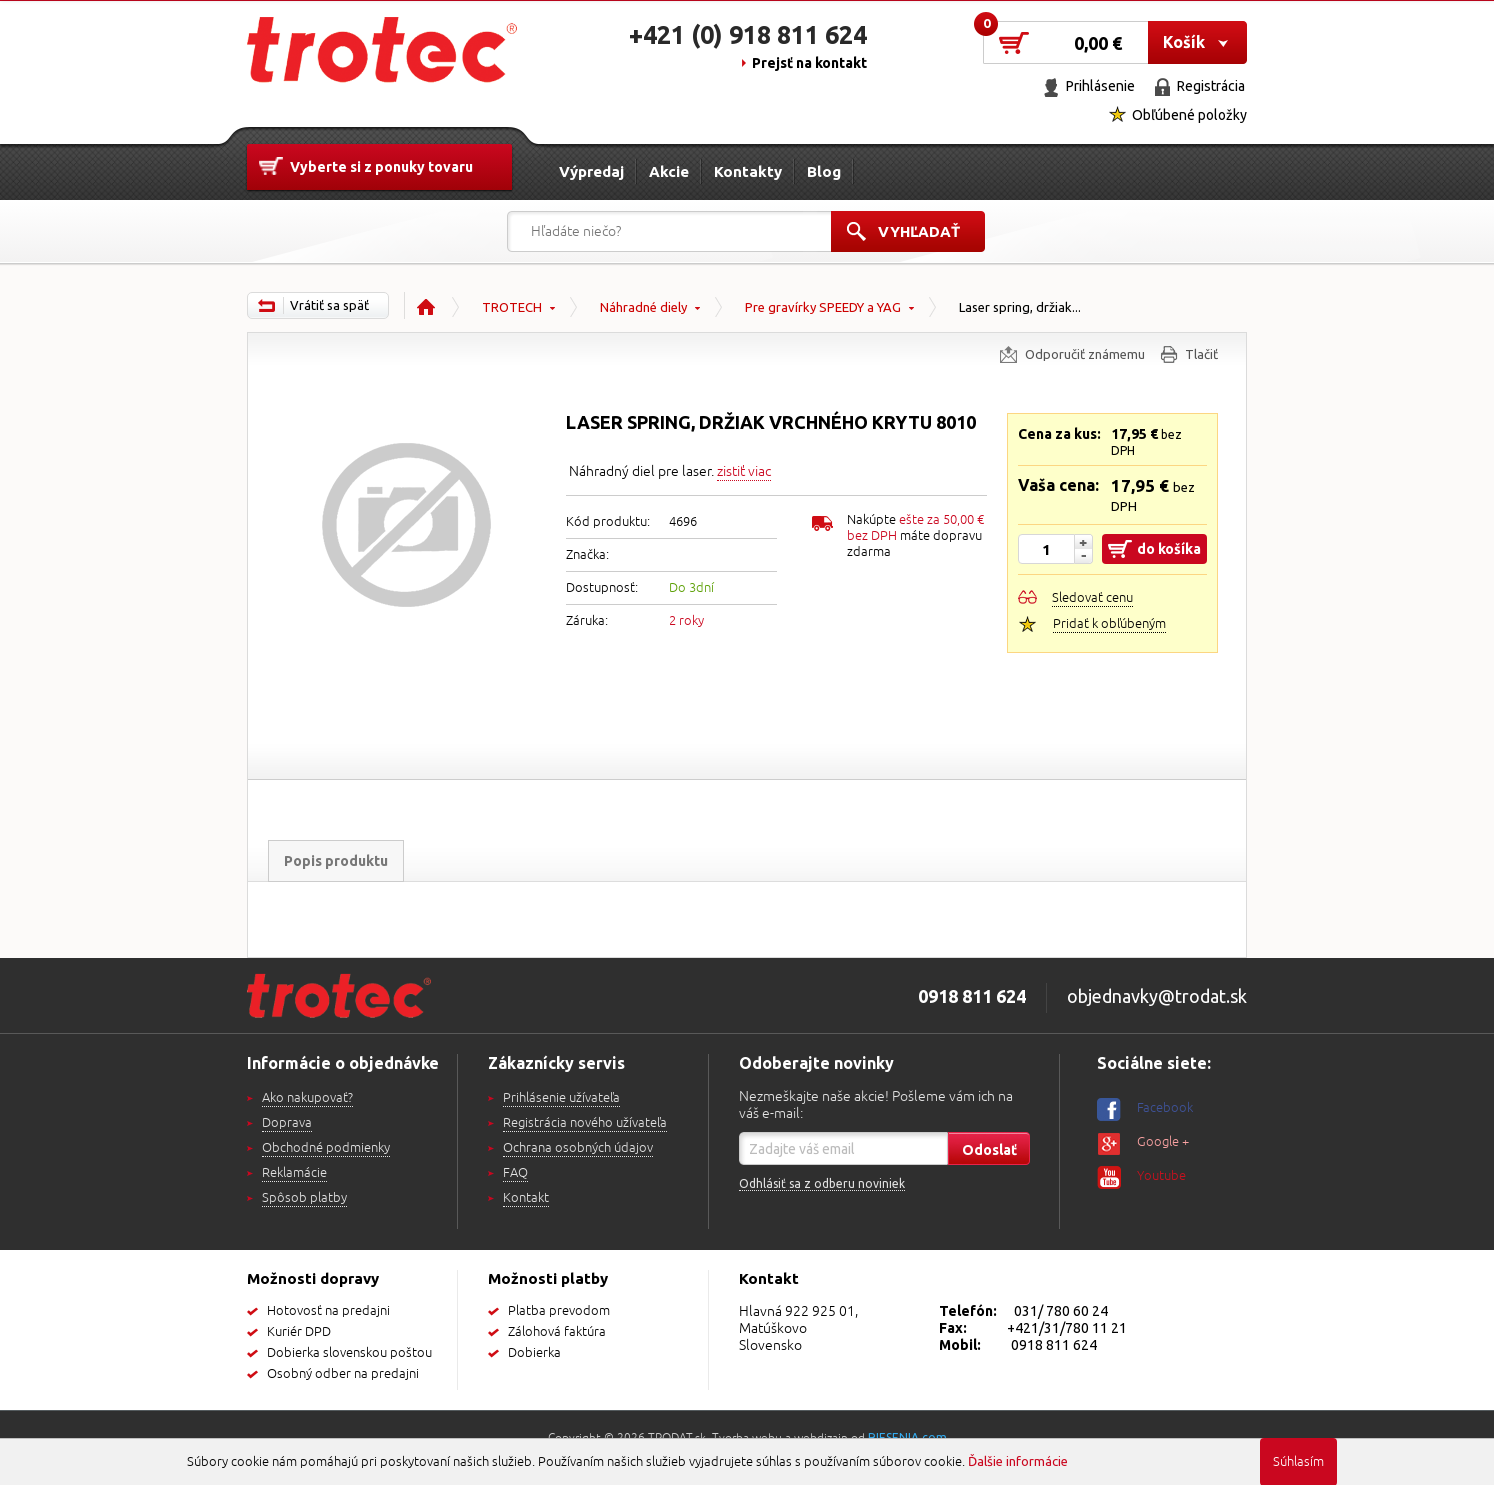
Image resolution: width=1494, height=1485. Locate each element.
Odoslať (989, 1150)
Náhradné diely (643, 307)
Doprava (287, 1123)
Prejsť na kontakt (809, 63)
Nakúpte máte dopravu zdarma (915, 536)
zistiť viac (744, 471)
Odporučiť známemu (1085, 354)
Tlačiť (1201, 354)
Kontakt (526, 1198)
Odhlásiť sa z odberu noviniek (822, 1183)
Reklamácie (294, 1173)
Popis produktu (336, 861)
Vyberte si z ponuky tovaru (381, 167)
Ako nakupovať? (307, 1098)
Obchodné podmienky (326, 1148)
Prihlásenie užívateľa (561, 1098)
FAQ (515, 1173)
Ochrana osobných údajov (578, 1148)
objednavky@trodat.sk (1157, 996)
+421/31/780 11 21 (1067, 1328)
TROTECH (512, 307)
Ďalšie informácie (1018, 1461)
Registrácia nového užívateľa (585, 1123)
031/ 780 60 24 (1061, 1311)
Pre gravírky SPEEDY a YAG (823, 307)
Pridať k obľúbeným (1109, 624)
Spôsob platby (304, 1198)
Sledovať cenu (1092, 598)
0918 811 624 (1054, 1345)
